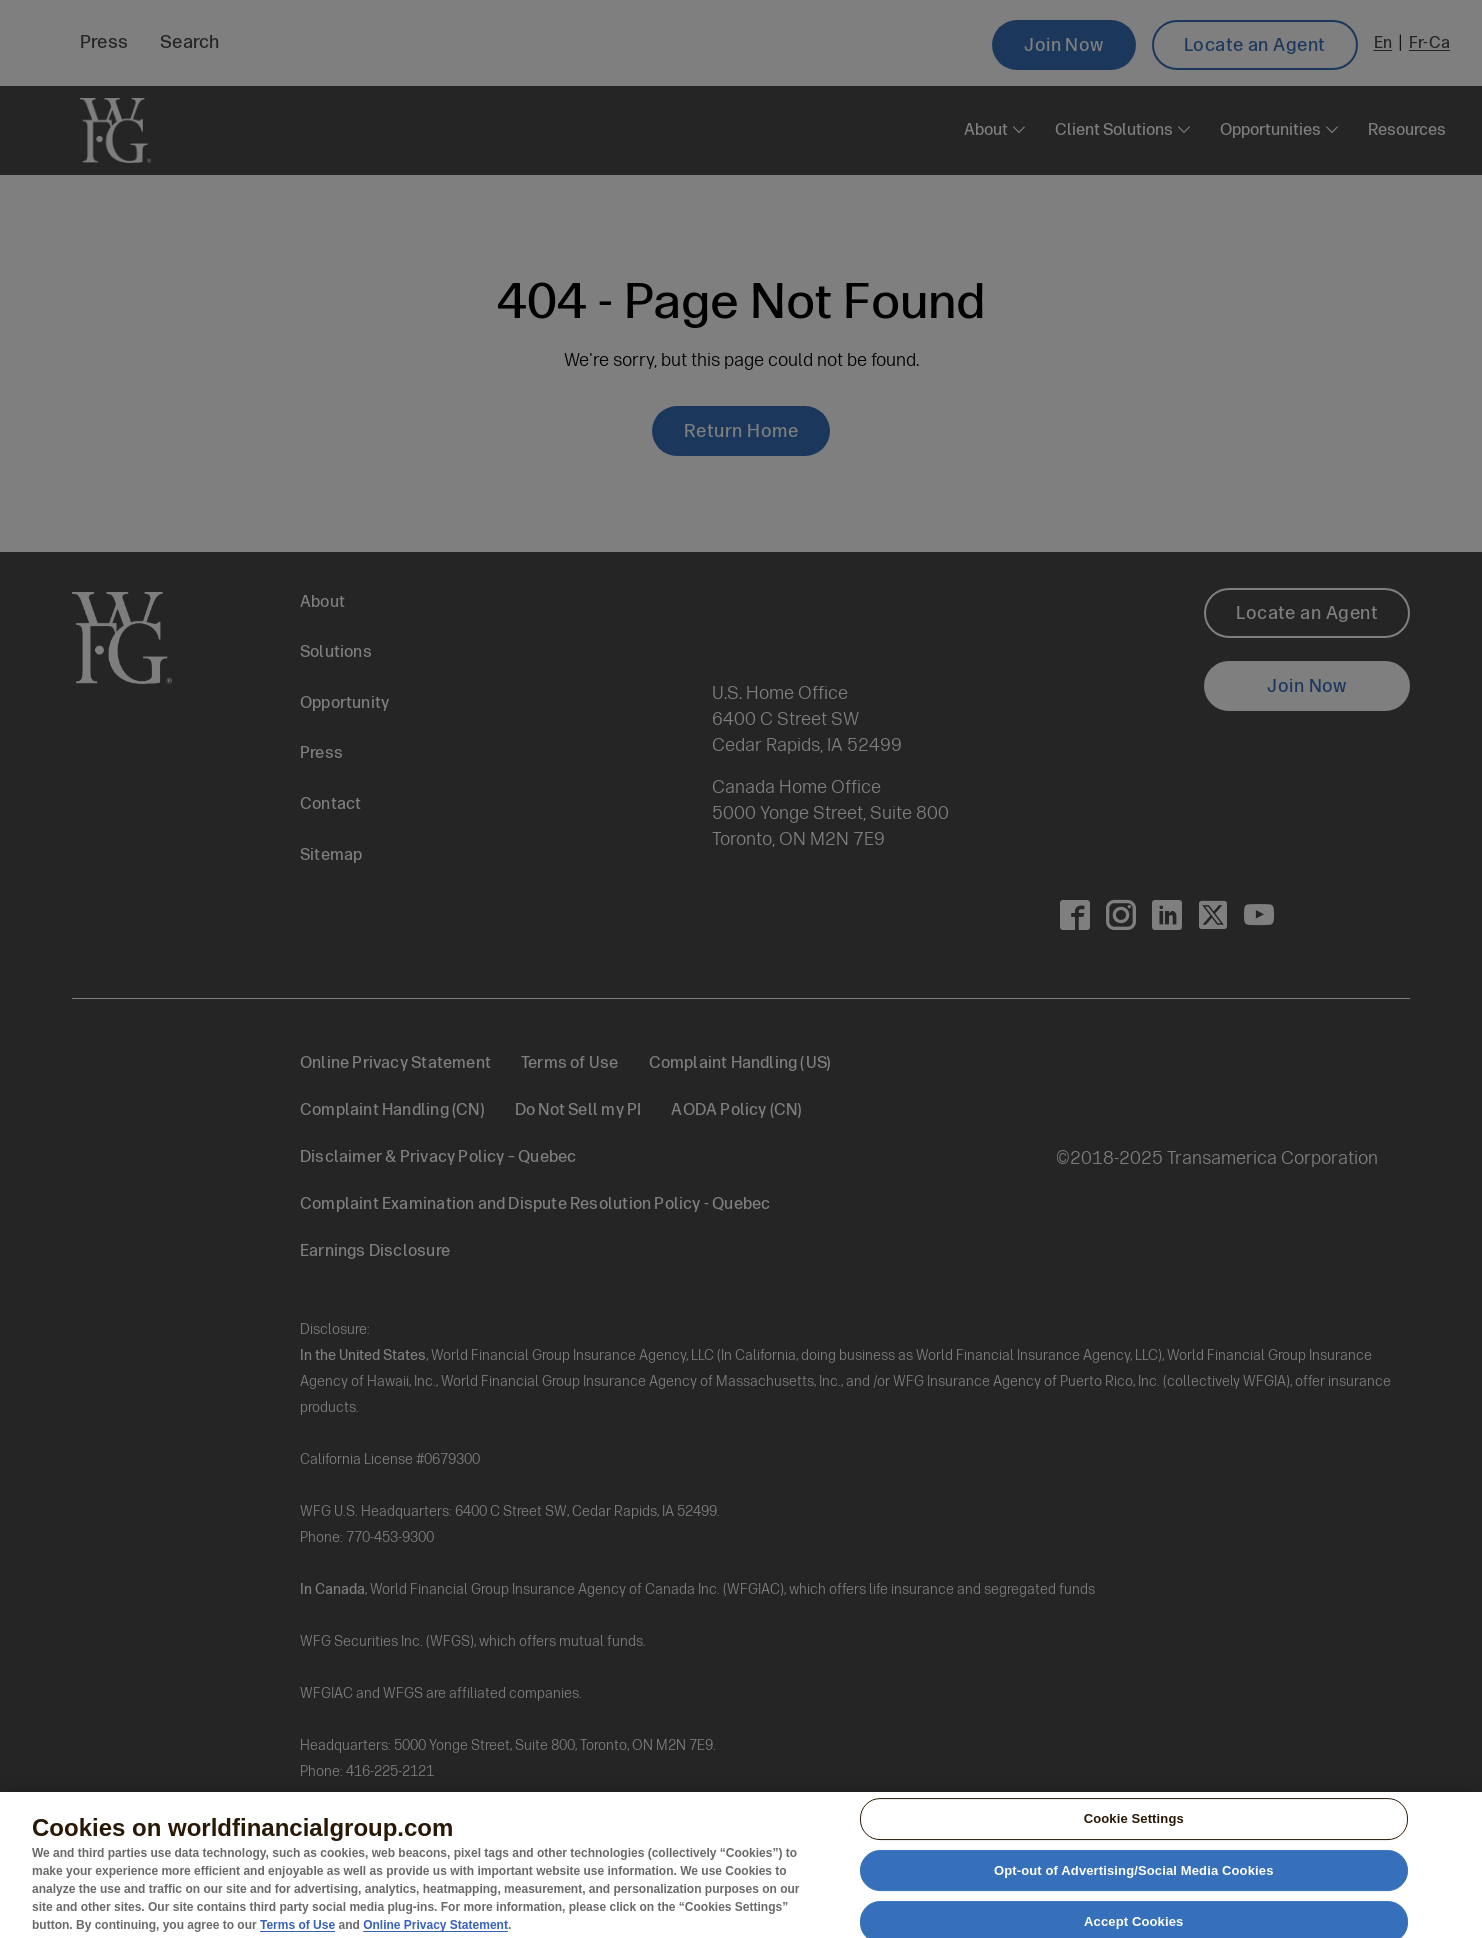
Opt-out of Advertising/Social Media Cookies (1134, 1878)
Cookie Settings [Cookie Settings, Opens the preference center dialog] (1134, 1826)
